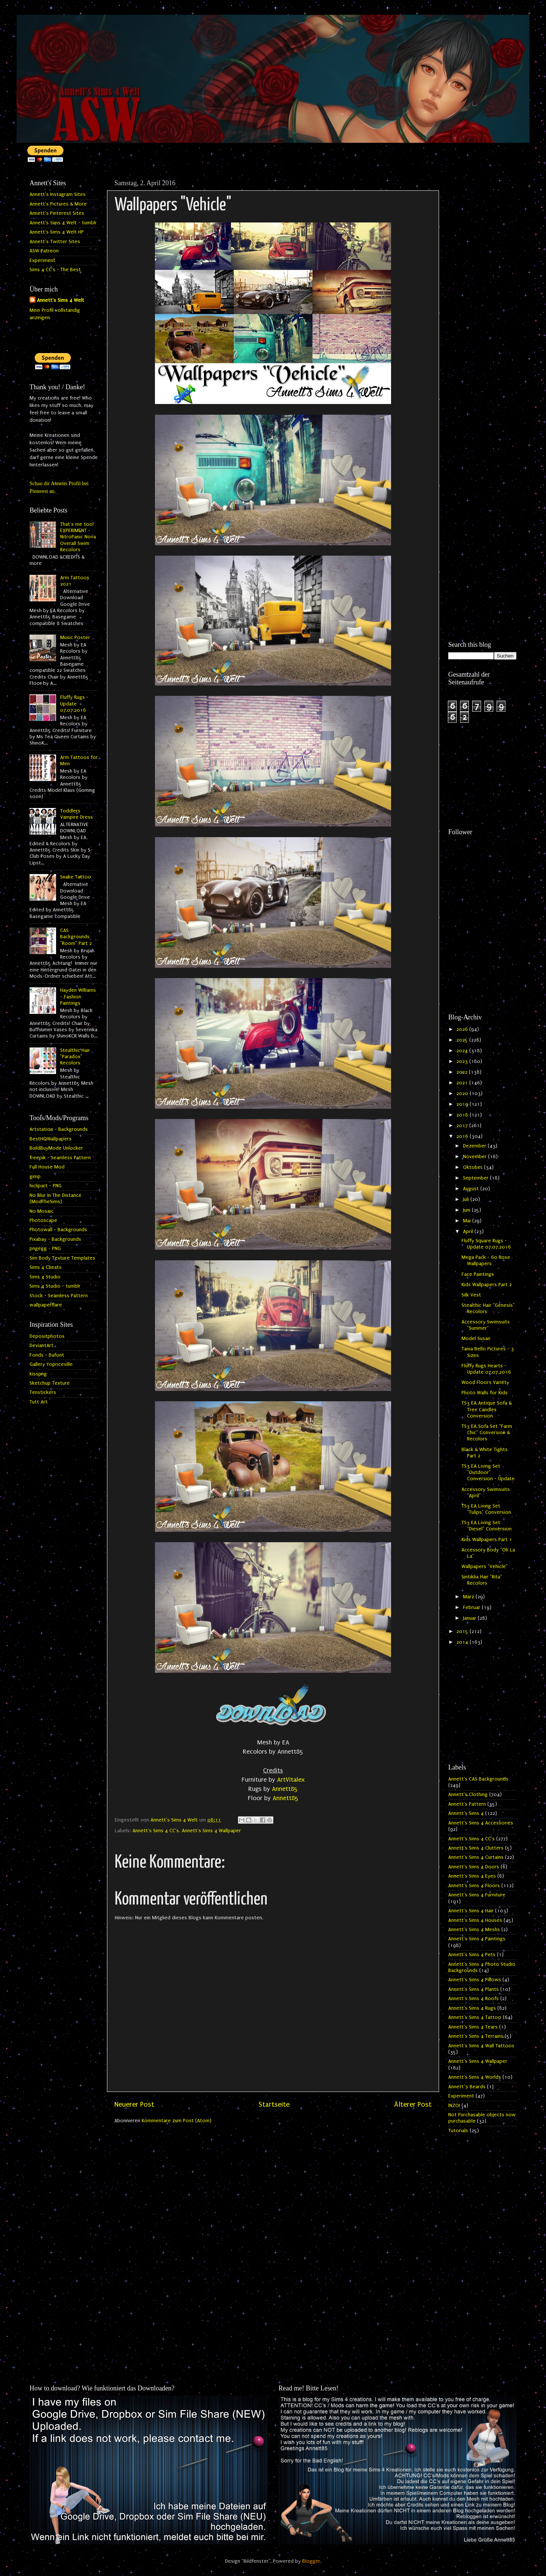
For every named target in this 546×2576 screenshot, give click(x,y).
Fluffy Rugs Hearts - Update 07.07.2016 (486, 1369)
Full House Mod (47, 1167)
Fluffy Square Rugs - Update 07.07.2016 (486, 1244)
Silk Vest (471, 1295)
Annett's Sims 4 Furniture (476, 1895)
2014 (463, 1642)
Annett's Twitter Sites (55, 242)
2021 (462, 1083)
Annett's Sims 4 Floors (474, 1886)
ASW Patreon (44, 251)
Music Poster (75, 637)
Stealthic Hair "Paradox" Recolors (75, 1056)
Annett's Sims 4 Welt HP (57, 232)
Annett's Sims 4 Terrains (475, 2036)
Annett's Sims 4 (466, 1813)
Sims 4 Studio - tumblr (55, 1286)
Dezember (475, 1146)
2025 (462, 1040)
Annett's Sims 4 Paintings (476, 1939)
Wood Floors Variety (485, 1382)
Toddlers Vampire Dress (76, 814)
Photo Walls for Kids (485, 1393)
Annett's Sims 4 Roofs (473, 1999)
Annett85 (285, 1788)
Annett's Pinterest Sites (57, 213)
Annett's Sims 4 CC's (155, 1831)
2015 (463, 1631)
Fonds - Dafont (47, 1355)
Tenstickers (43, 1392)
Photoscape (43, 1220)
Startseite (274, 2104)
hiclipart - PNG (46, 1186)
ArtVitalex (291, 1779)
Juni (467, 1210)
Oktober (473, 1167)
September (476, 1178)
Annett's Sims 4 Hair (471, 1911)
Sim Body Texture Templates (62, 1258)
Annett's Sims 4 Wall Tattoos (481, 2046)
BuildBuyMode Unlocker (56, 1148)
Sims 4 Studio (45, 1277)
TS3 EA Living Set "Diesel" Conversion (487, 1526)
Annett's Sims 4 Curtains (476, 1857)
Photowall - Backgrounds (58, 1230)
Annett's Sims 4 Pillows (474, 1980)
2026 (462, 1029)
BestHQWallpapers (51, 1139)
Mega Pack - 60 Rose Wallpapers (486, 1260)
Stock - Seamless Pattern (59, 1296)
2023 (462, 1061)
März (469, 1597)
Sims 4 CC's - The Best (55, 270)
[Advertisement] (482, 286)
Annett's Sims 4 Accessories (480, 1823)
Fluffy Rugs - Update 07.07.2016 (74, 703)
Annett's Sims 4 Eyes (472, 1876)
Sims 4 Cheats (46, 1267)
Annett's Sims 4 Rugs (472, 2008)
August (471, 1189)
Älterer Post (413, 2104)
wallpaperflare (46, 1305)
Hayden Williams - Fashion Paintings (78, 996)
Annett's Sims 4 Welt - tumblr (63, 223)
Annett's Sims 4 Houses (475, 1920)
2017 (462, 1126)
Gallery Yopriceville (51, 1364)
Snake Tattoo (75, 877)
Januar (470, 1618)
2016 (463, 1136)
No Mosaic (41, 1211)
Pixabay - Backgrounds (55, 1239)
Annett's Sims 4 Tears (473, 2027)
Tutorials (458, 2131)
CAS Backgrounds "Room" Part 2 (76, 937)
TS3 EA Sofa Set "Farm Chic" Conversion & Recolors (487, 1432)
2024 (462, 1051)
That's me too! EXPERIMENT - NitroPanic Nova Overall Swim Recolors (78, 537)
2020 (463, 1094)
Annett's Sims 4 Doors (473, 1867)
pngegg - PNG (45, 1248)
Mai (467, 1221)
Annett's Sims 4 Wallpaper (211, 1831)
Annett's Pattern (467, 1804)
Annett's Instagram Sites (58, 194)
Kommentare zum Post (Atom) (176, 2121)
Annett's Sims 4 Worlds (474, 2077)
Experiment (42, 260)
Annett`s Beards (466, 2087)
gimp (35, 1177)
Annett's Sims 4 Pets (471, 1955)
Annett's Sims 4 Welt (60, 300)
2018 (463, 1115)
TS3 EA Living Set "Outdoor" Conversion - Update (488, 1472)
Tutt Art (39, 1402)
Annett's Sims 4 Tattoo (474, 2017)
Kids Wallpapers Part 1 (487, 1540)
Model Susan (476, 1338)
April (468, 1232)
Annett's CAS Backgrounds (478, 1779)
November (475, 1157)
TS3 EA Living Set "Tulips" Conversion (486, 1509)
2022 (462, 1072)
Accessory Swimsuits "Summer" (486, 1325)
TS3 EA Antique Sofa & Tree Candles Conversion (487, 1409)
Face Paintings (478, 1274)
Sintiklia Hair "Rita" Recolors (482, 1580)
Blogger (311, 2561)
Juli (466, 1199)
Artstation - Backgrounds (59, 1129)
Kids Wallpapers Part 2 (487, 1285)
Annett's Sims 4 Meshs (474, 1930)
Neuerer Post (134, 2104)
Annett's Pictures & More (58, 204)
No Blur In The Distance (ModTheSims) (56, 1198)
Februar (472, 1607)
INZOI (454, 2106)
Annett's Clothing (468, 1795)
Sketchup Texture (50, 1383)
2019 (463, 1104)
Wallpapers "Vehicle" (485, 1567)
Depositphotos (47, 1336)
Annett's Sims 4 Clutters (476, 1848)
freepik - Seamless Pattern (60, 1158)
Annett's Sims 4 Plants (473, 1989)
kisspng (38, 1374)
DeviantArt (41, 1346)
